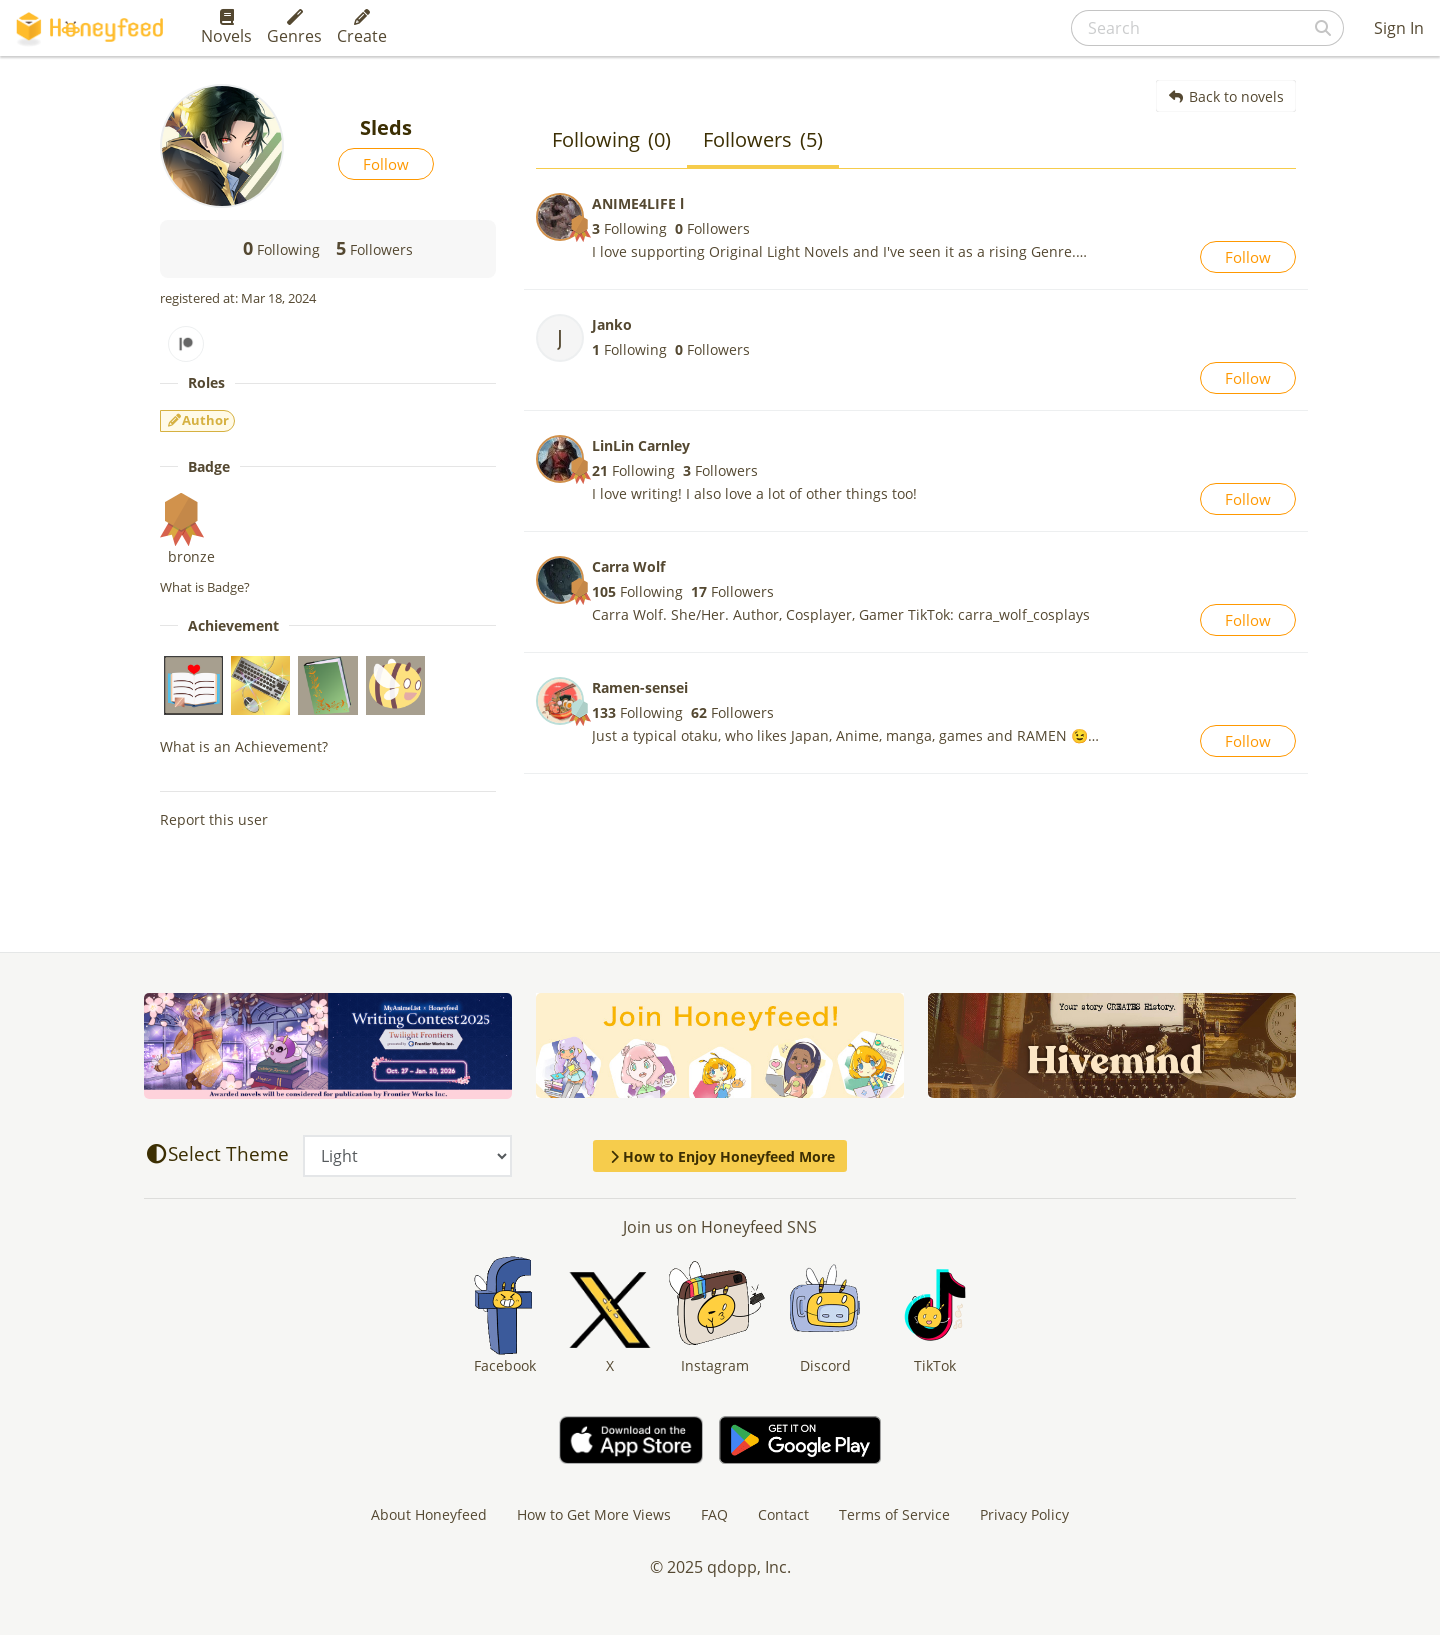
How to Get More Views (594, 1514)
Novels (226, 28)
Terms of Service (894, 1514)
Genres (294, 28)
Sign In (1399, 28)
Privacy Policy (1024, 1514)
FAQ (714, 1514)
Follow (386, 164)
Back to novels (1226, 96)
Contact (783, 1514)
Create (362, 28)
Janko (612, 324)
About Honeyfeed (429, 1514)
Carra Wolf (628, 566)
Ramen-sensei (640, 687)
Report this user (214, 819)
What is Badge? (205, 587)
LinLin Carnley (641, 445)
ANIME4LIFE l (638, 203)
